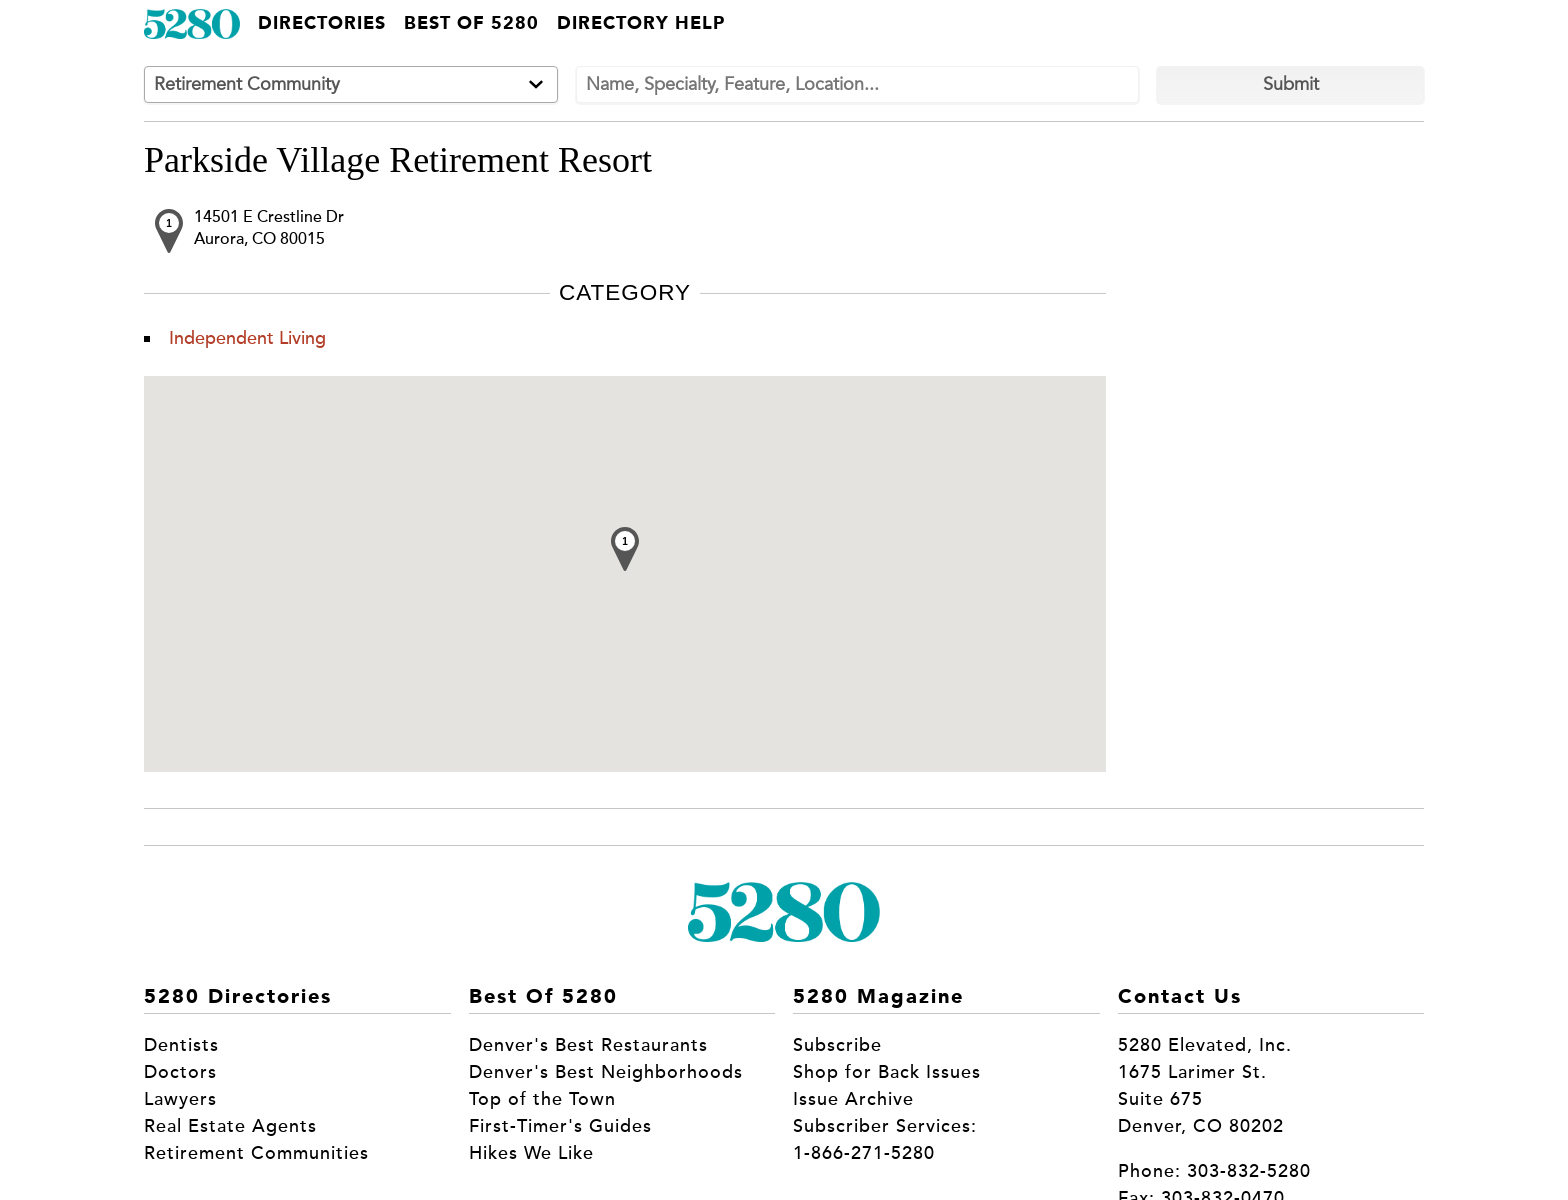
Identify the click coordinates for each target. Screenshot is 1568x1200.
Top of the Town (542, 1099)
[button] (625, 549)
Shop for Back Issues (887, 1072)
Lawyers (180, 1099)
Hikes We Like (531, 1153)
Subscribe (837, 1045)
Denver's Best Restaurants (588, 1045)
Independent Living (247, 338)
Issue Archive (853, 1099)
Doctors (180, 1072)
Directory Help (641, 24)
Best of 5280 (471, 24)
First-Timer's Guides (560, 1126)
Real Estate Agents (230, 1126)
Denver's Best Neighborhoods (606, 1072)
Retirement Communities (256, 1153)
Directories (322, 24)
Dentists (181, 1045)
